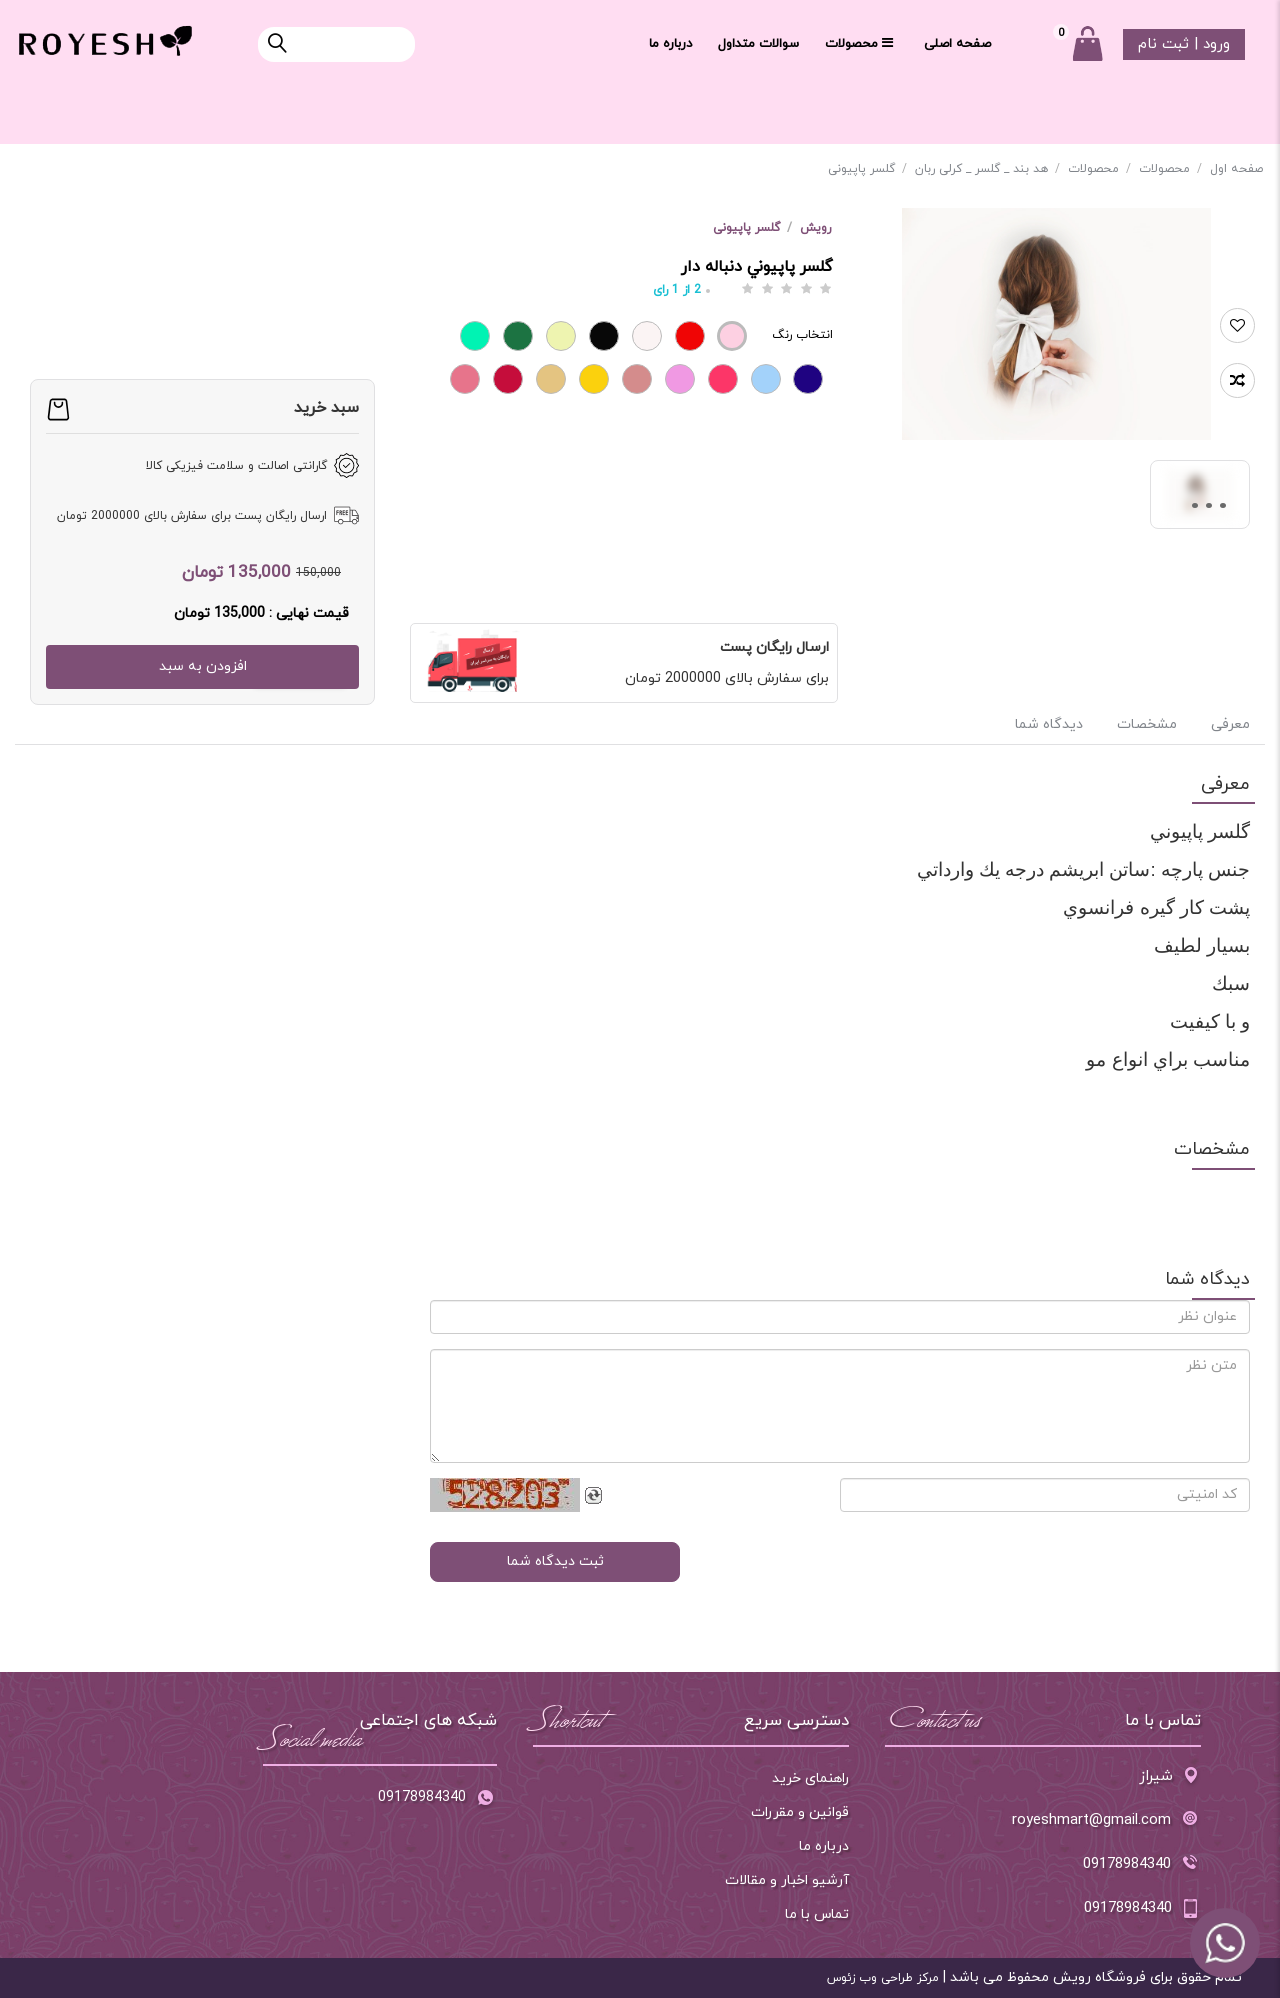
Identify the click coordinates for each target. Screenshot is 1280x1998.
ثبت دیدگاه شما (555, 1561)
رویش (815, 228)
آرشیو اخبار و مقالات (787, 1880)
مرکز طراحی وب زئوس (883, 1978)
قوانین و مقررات (800, 1812)
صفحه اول (1236, 169)
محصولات (859, 44)
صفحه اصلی (957, 44)
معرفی (1228, 724)
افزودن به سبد (203, 666)
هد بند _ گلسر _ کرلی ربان (987, 169)
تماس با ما (817, 1914)
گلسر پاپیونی (867, 169)
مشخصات (1147, 724)
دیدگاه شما (1049, 724)
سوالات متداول (758, 44)
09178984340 (437, 1799)
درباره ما (670, 44)
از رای (677, 290)
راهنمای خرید (810, 1778)
